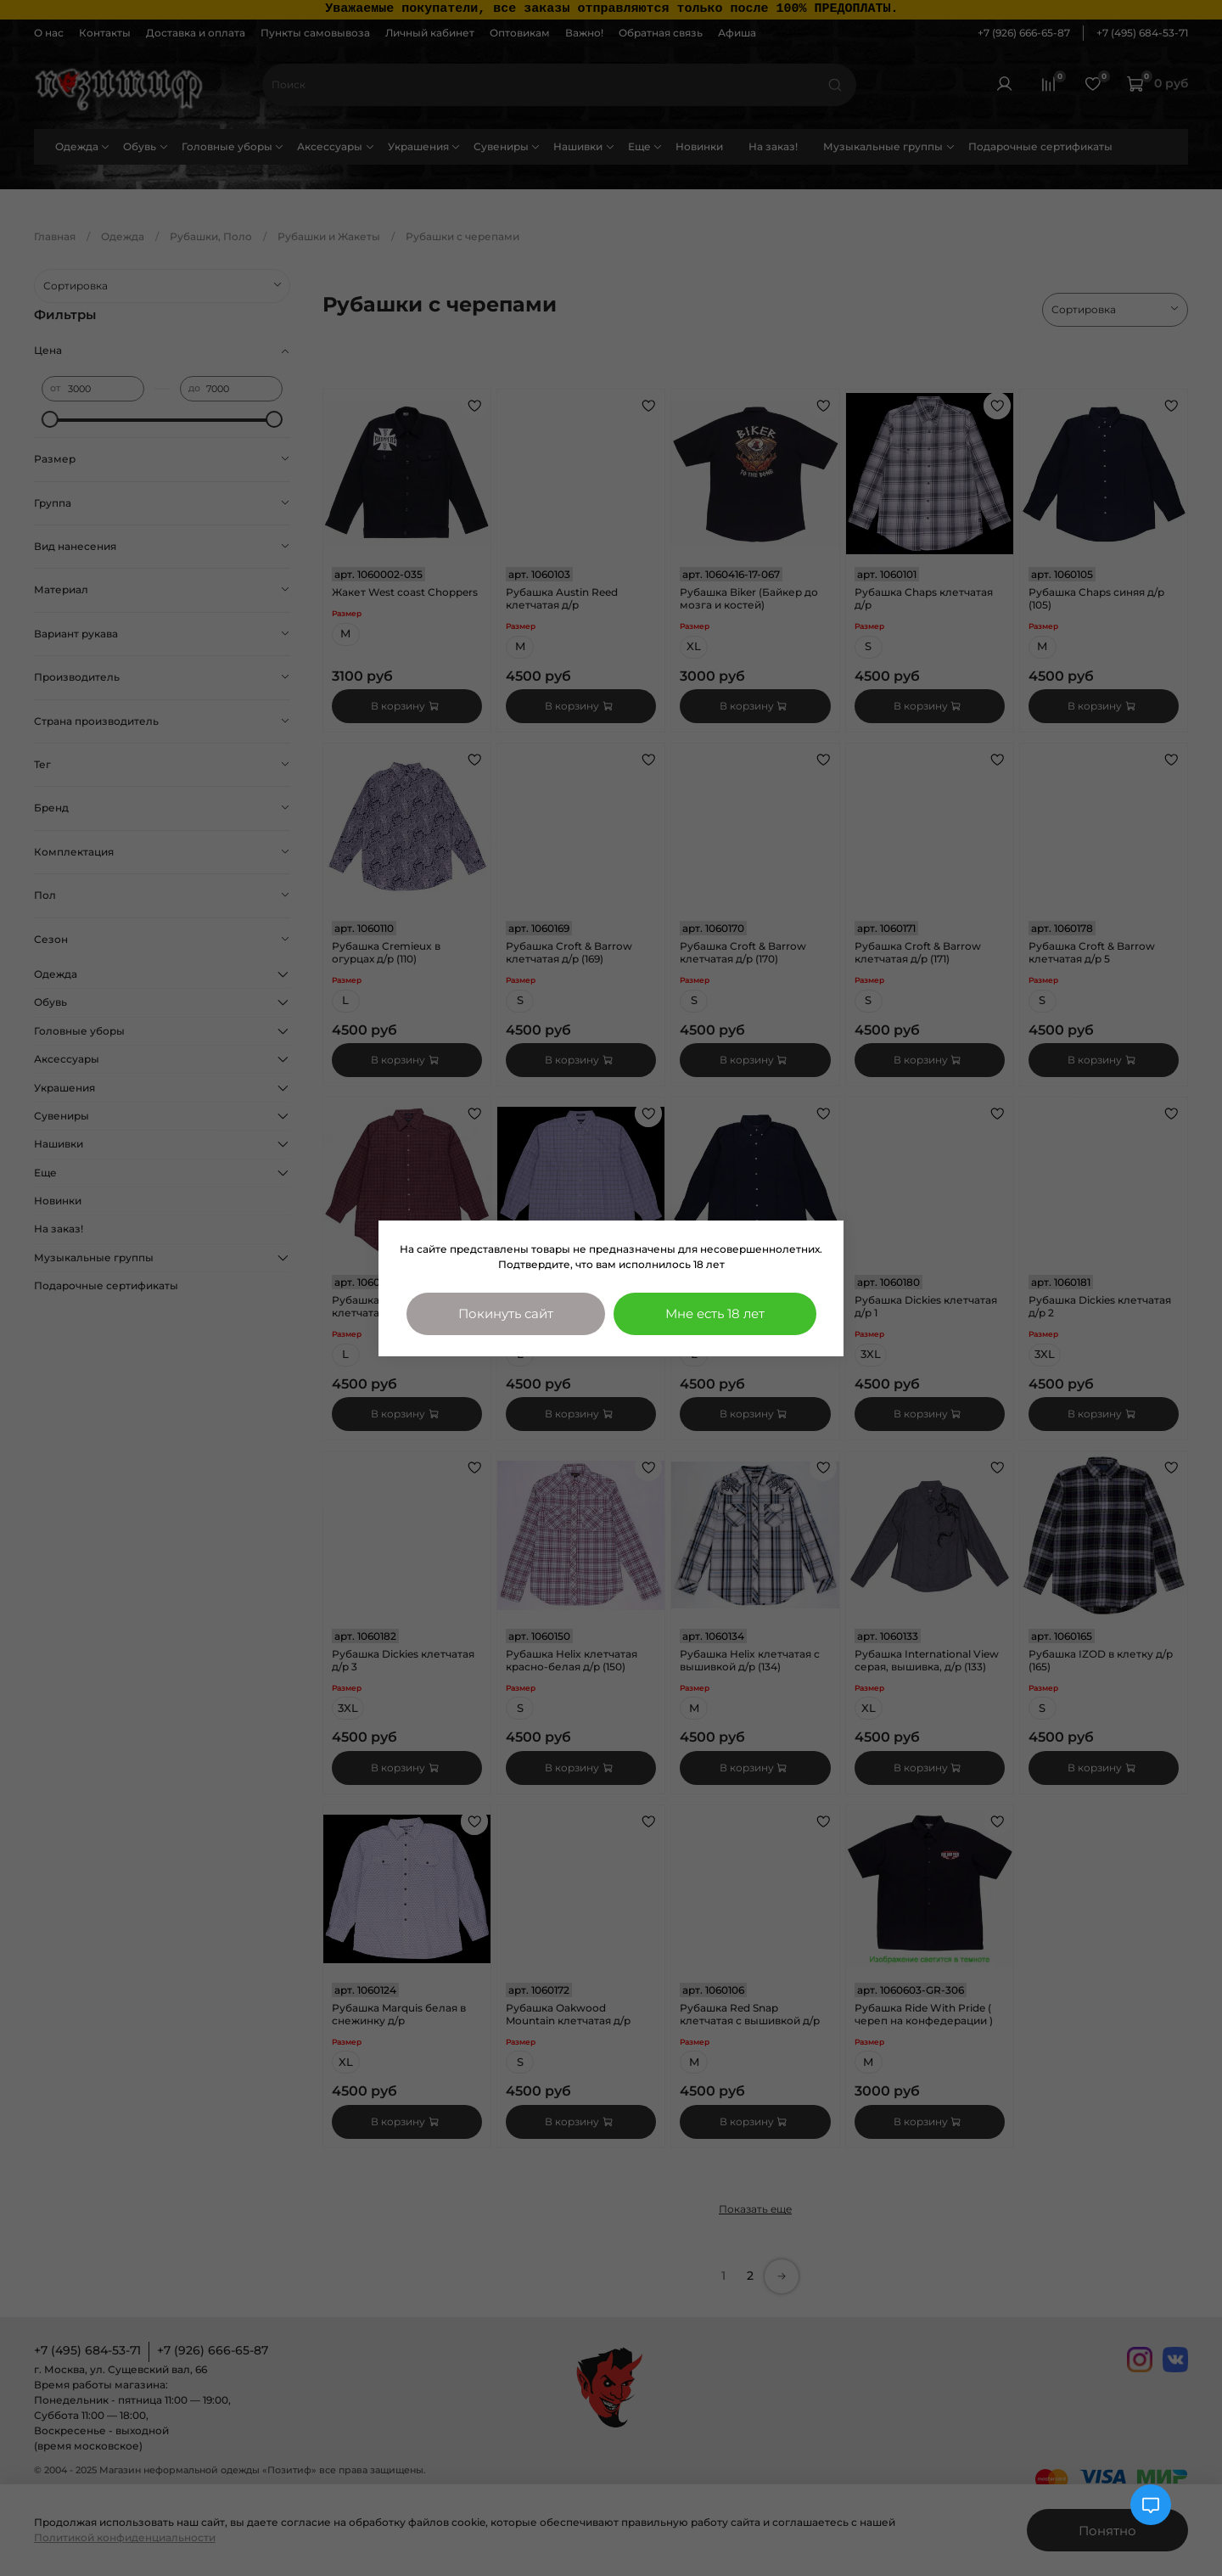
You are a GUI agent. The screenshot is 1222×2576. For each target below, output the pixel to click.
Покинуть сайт (505, 1313)
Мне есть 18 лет (715, 1313)
